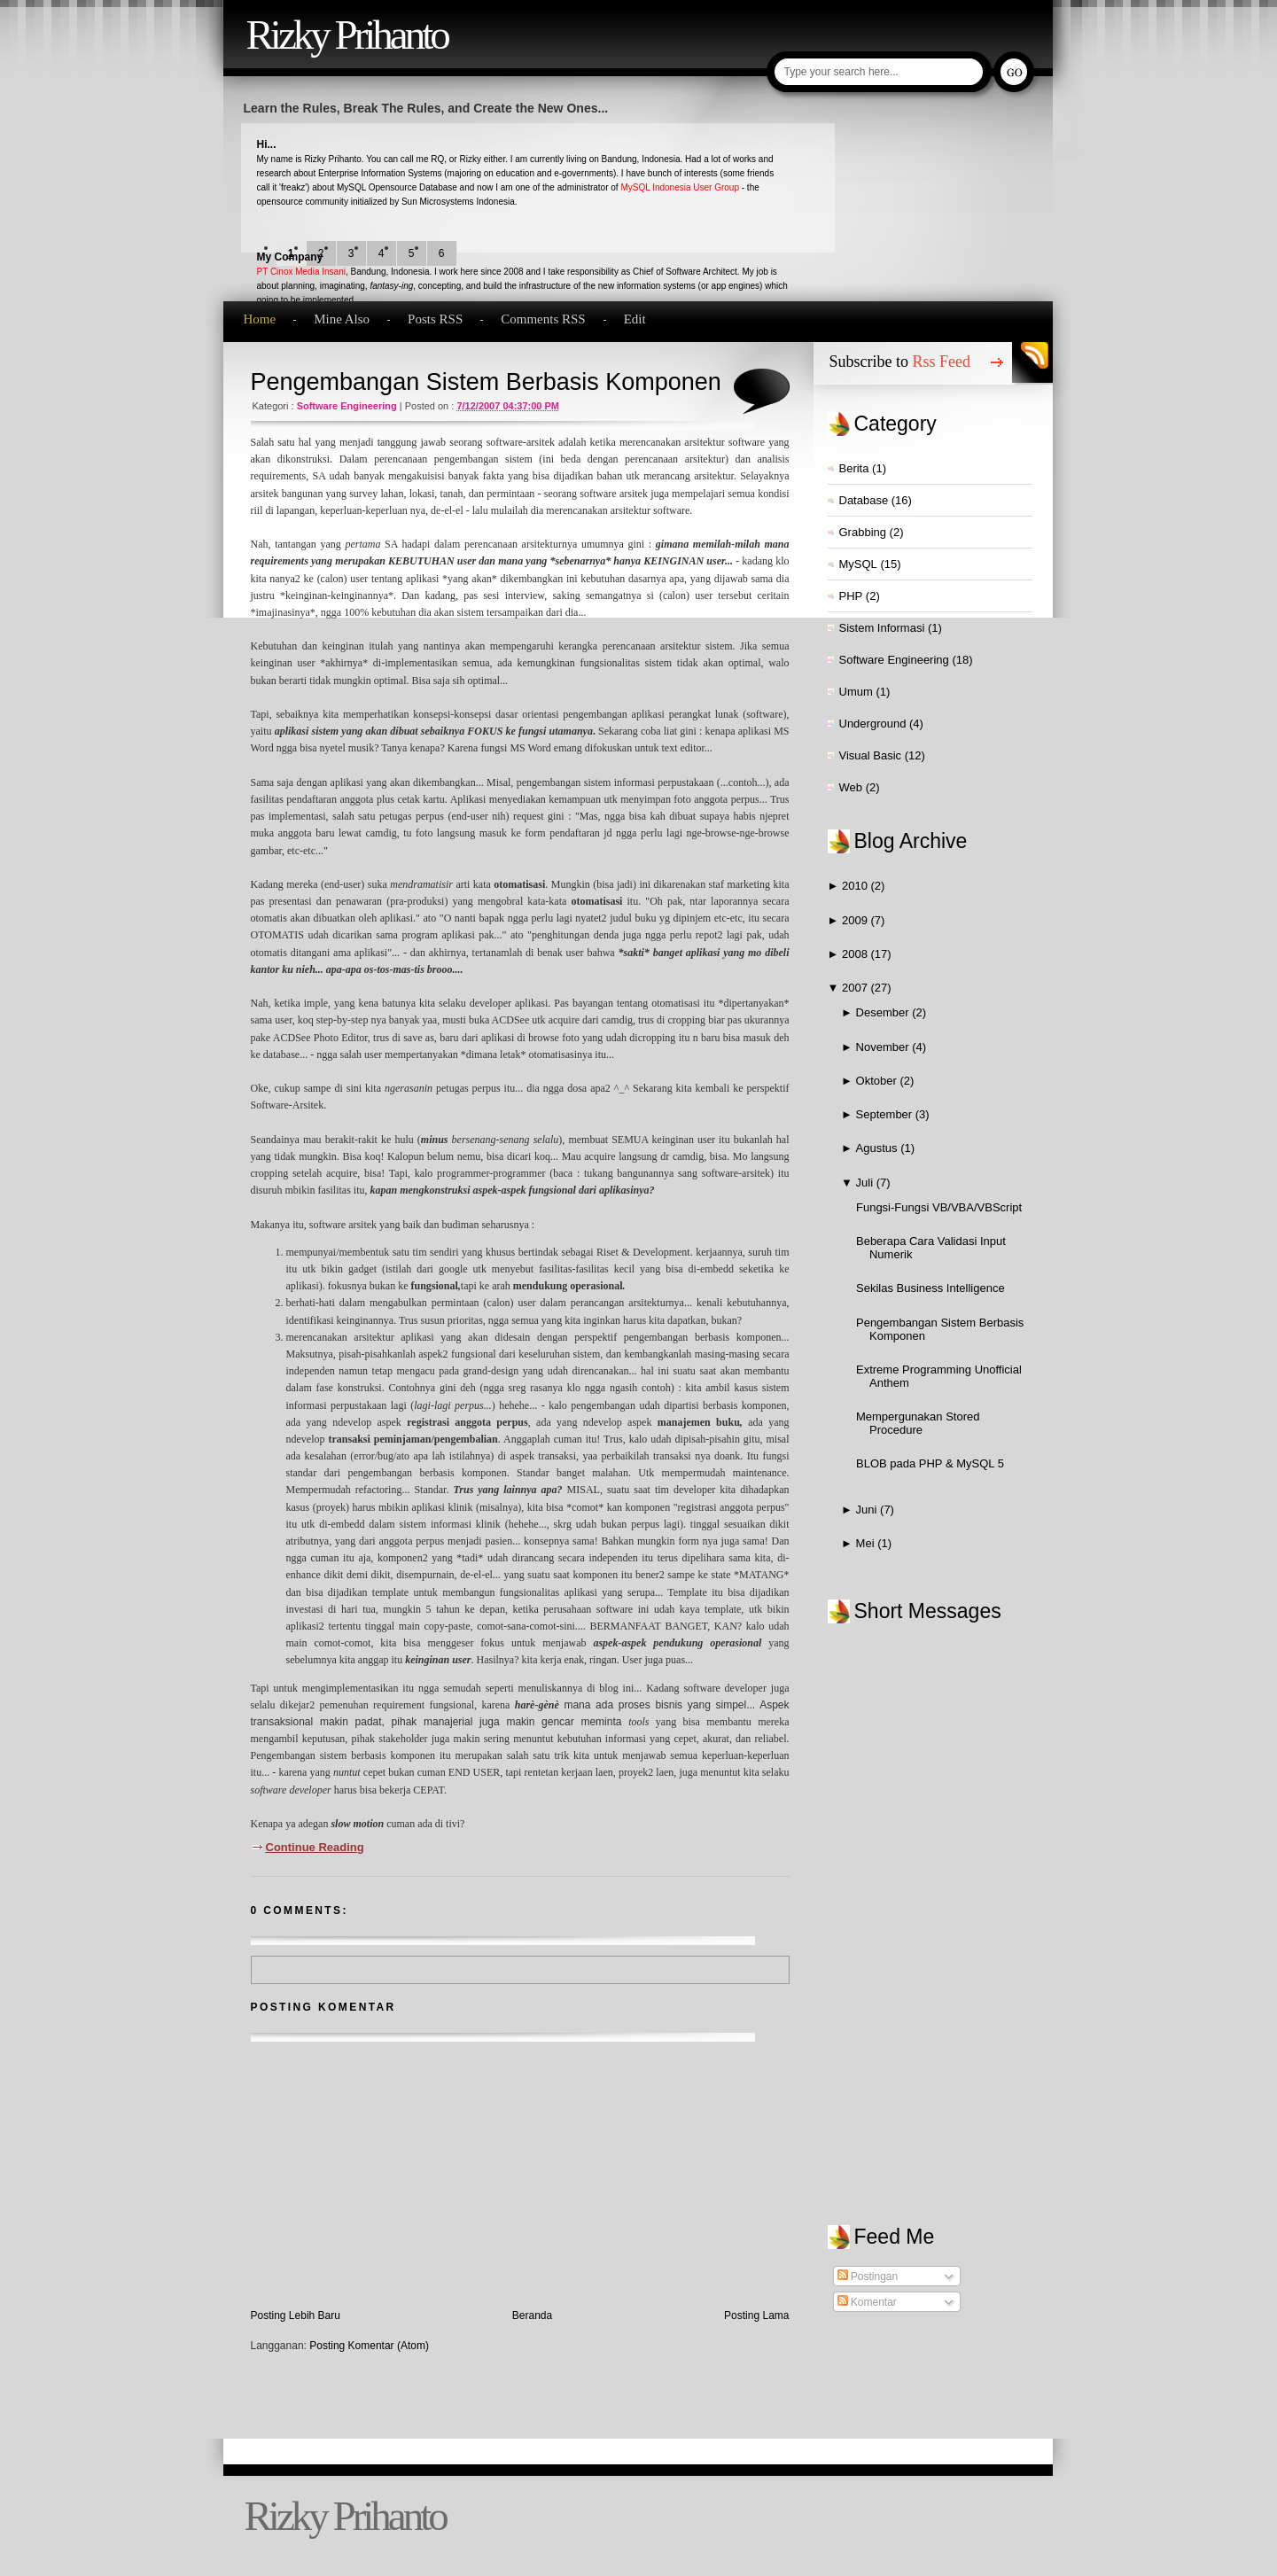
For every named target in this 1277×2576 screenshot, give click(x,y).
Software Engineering (347, 406)
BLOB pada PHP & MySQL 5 (930, 1463)
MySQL (858, 564)
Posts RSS (435, 319)
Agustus (878, 1148)
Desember (884, 1012)
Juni (868, 1509)
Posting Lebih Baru (295, 2315)
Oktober (878, 1080)
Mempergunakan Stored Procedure (917, 1423)
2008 (856, 954)
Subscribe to (900, 361)
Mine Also (342, 319)
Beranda (532, 2315)
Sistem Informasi (882, 627)
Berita (854, 468)
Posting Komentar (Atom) (369, 2345)
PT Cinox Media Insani (301, 271)
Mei (867, 1543)
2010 (856, 885)
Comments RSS (543, 319)
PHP (851, 596)
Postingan (868, 2276)
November (884, 1047)
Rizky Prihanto (347, 35)
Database (864, 500)
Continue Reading (315, 1847)
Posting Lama (756, 2315)
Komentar (867, 2302)
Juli (866, 1182)
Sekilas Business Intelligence (930, 1288)
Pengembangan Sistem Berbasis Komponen (486, 382)
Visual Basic (870, 755)
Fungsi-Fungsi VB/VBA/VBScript (939, 1207)
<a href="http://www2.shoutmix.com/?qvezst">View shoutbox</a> (939, 1906)
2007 (856, 987)
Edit (635, 319)
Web (851, 787)
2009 (856, 920)
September (885, 1114)
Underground (873, 723)
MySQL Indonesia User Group (679, 187)
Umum (856, 691)
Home (260, 319)
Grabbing (862, 532)
